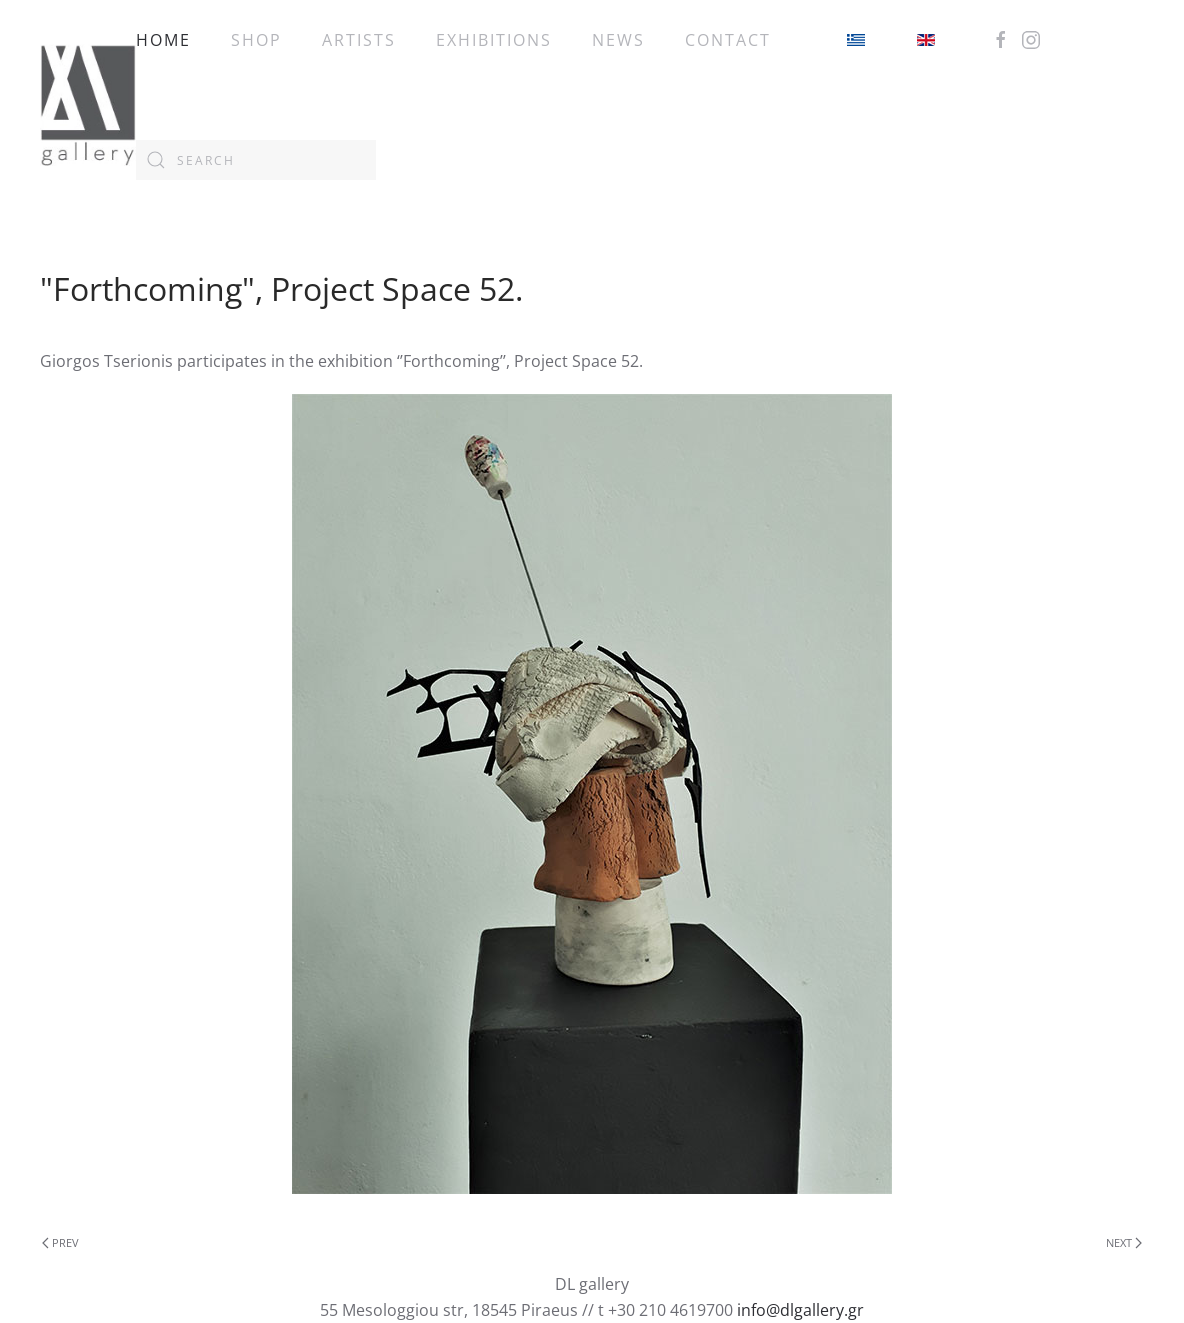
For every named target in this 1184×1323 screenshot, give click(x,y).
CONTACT (728, 40)
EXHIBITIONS (494, 40)
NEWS (618, 40)
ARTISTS (359, 40)
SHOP (256, 40)
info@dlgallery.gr (800, 1310)
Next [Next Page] (1124, 1242)
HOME (163, 40)
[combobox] (256, 160)
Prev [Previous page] (60, 1242)
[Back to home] (88, 100)
